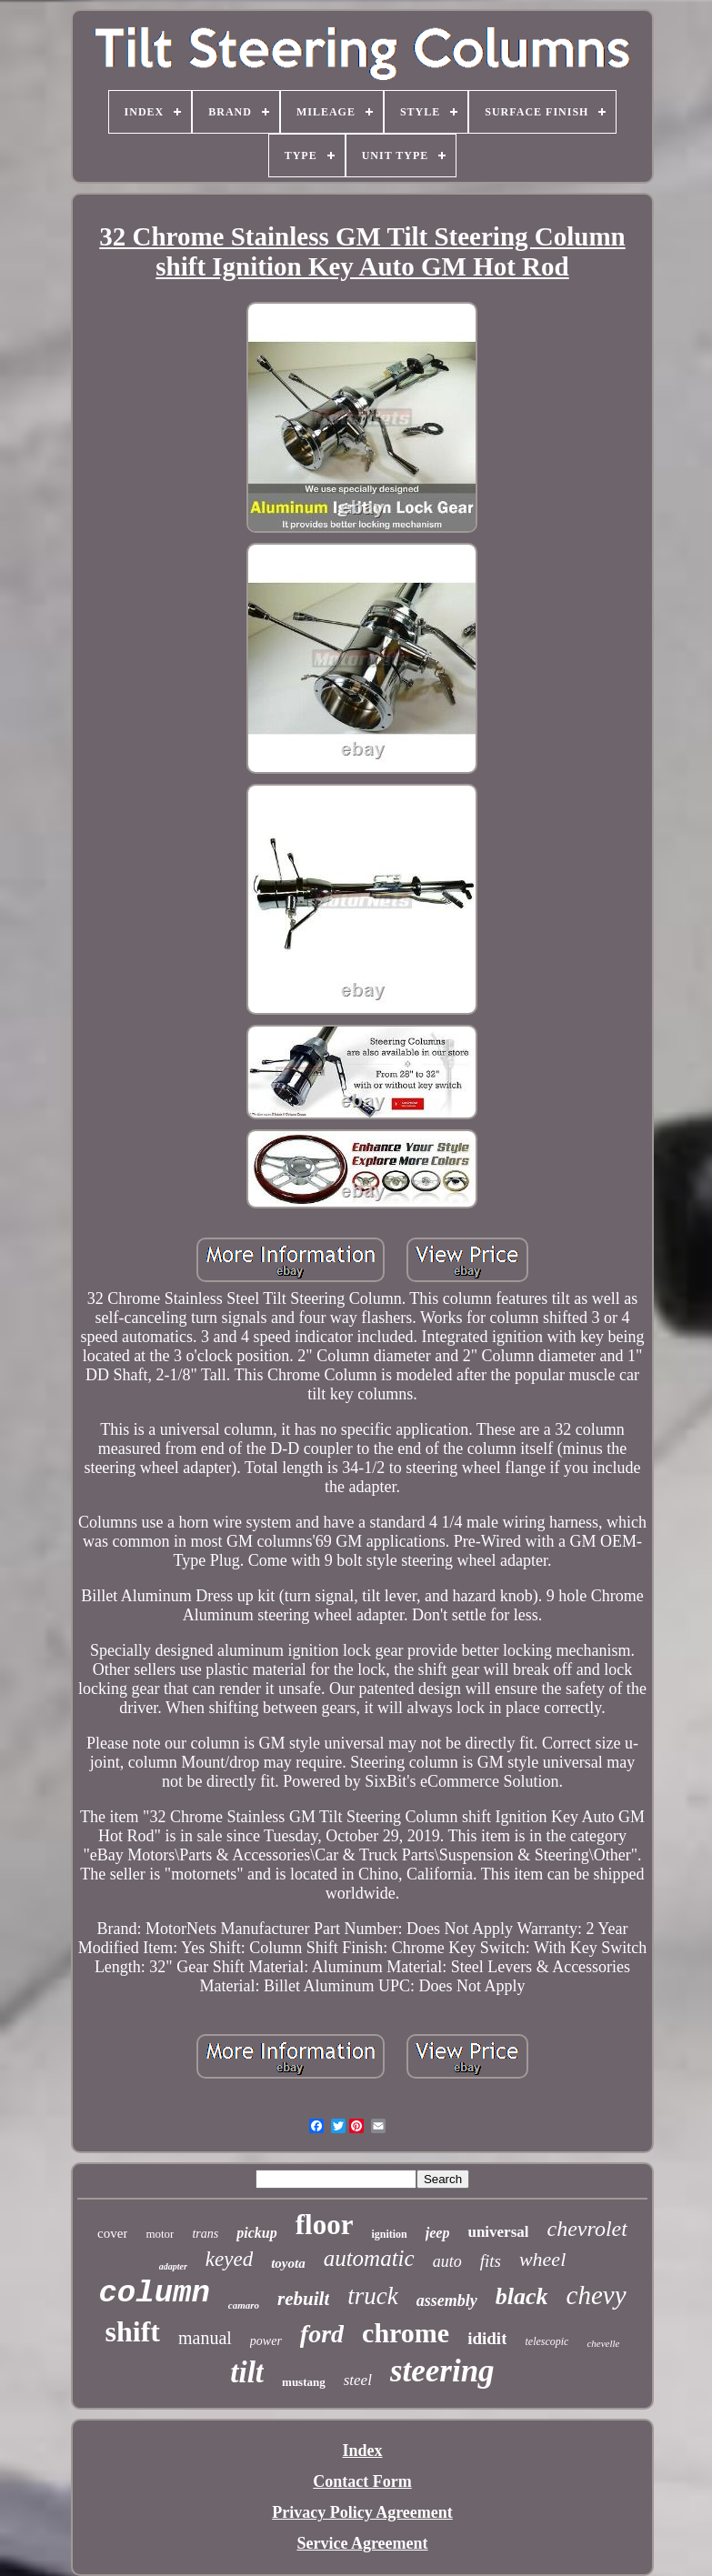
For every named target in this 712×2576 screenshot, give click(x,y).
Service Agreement (361, 2543)
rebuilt (303, 2299)
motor (159, 2233)
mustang (304, 2382)
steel (358, 2380)
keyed (229, 2259)
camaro (243, 2305)
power (266, 2341)
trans (205, 2233)
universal (497, 2231)
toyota (288, 2263)
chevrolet (587, 2228)
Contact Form (362, 2481)
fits (490, 2260)
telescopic (546, 2341)
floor (325, 2224)
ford (322, 2334)
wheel (542, 2259)
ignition (388, 2234)
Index (362, 2450)
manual (205, 2338)
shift (132, 2331)
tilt (247, 2372)
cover (112, 2233)
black (522, 2296)
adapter (173, 2266)
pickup (256, 2232)
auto (447, 2261)
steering (442, 2371)
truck (372, 2296)
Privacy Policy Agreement (362, 2512)
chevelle (603, 2343)
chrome (405, 2333)
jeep (438, 2232)
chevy (597, 2295)
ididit (486, 2338)
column (153, 2293)
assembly (446, 2300)
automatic (369, 2258)
